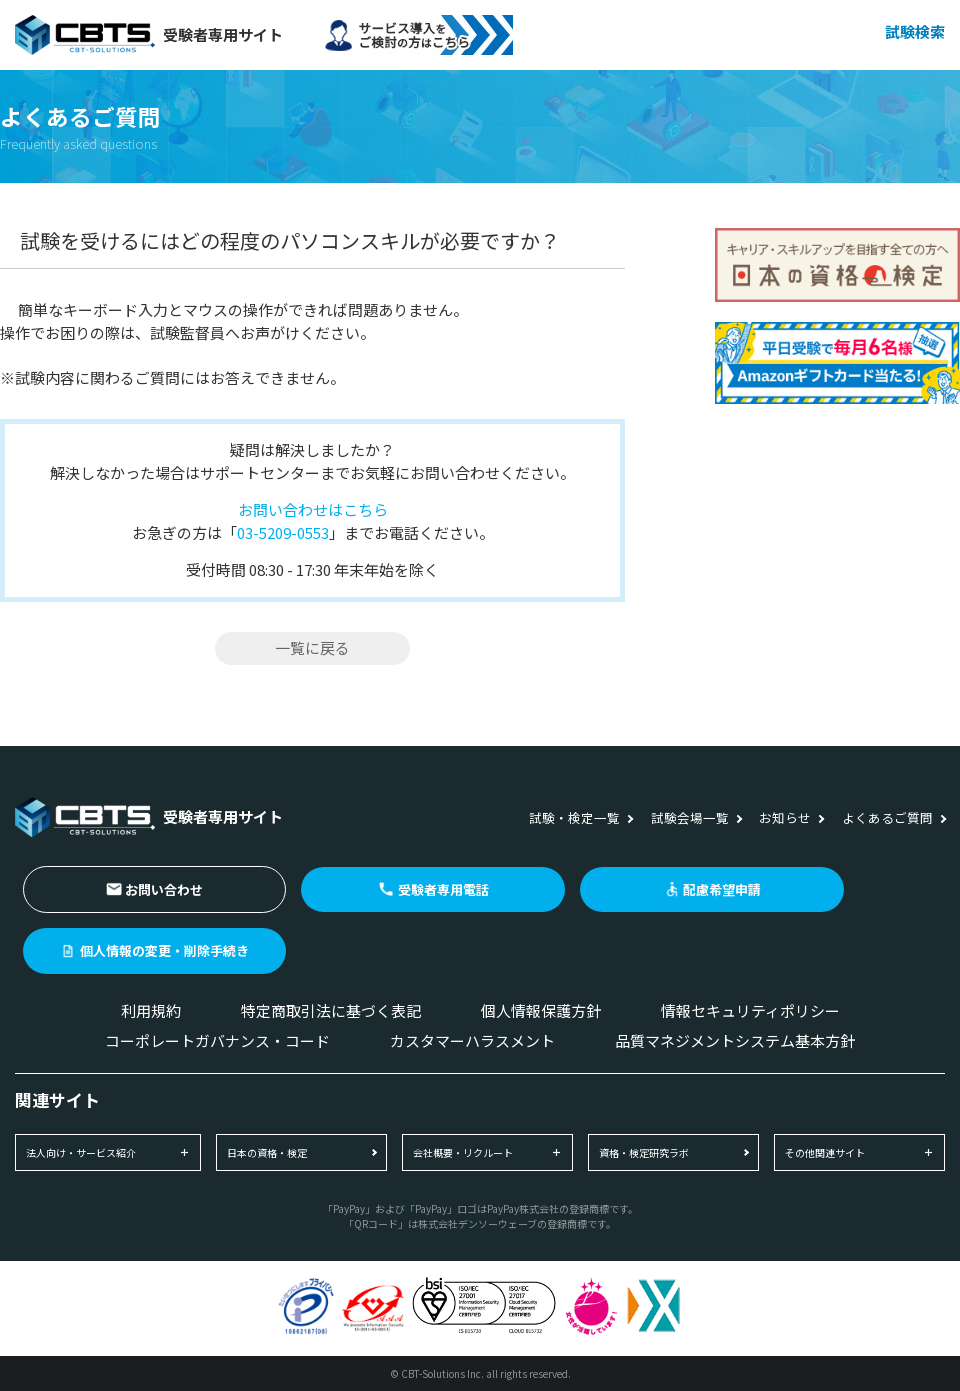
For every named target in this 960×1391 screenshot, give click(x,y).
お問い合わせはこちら (313, 509)
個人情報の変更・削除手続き (164, 950)
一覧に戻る (312, 647)
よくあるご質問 (887, 817)
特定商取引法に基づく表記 (331, 1010)
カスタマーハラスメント (472, 1040)
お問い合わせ (164, 889)
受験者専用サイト (149, 35)
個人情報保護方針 (541, 1010)
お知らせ (785, 817)
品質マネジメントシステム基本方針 (735, 1040)
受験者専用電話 (443, 889)
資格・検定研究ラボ (644, 1152)
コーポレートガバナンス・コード (217, 1040)
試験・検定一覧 (574, 817)
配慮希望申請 (722, 889)
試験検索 (915, 31)
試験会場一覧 (690, 817)
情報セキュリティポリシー (750, 1010)
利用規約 (151, 1010)
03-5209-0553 (283, 532)
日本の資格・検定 (267, 1152)
